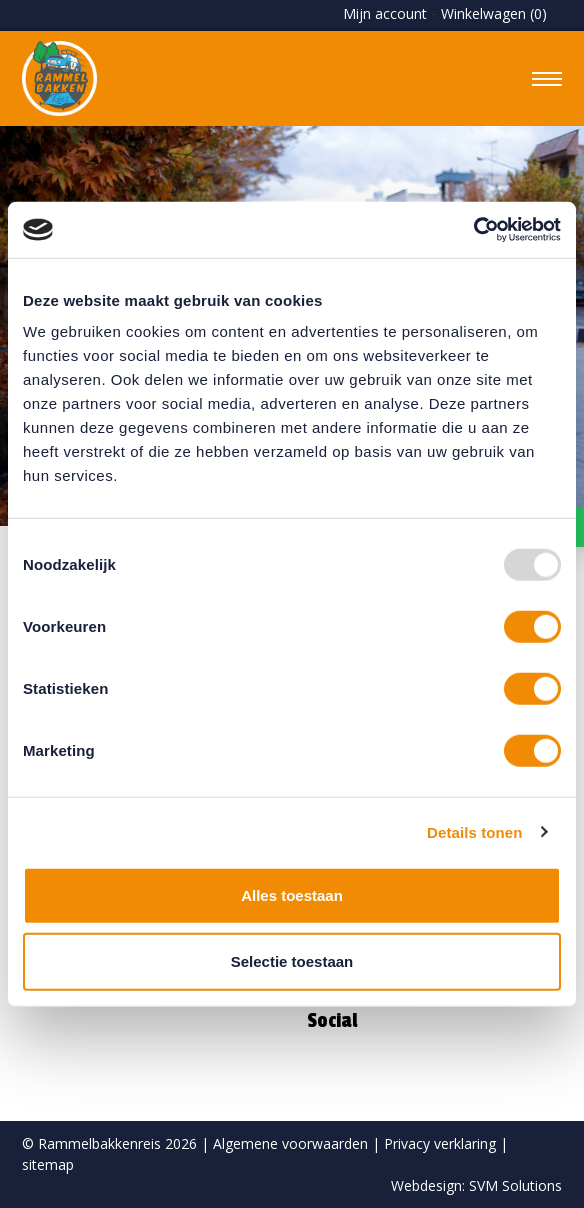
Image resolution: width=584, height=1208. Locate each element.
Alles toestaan (292, 895)
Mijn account (385, 13)
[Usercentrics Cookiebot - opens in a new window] (473, 230)
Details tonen (474, 831)
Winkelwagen (494, 13)
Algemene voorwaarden (290, 1143)
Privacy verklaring (440, 1143)
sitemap (48, 1164)
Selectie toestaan (292, 960)
